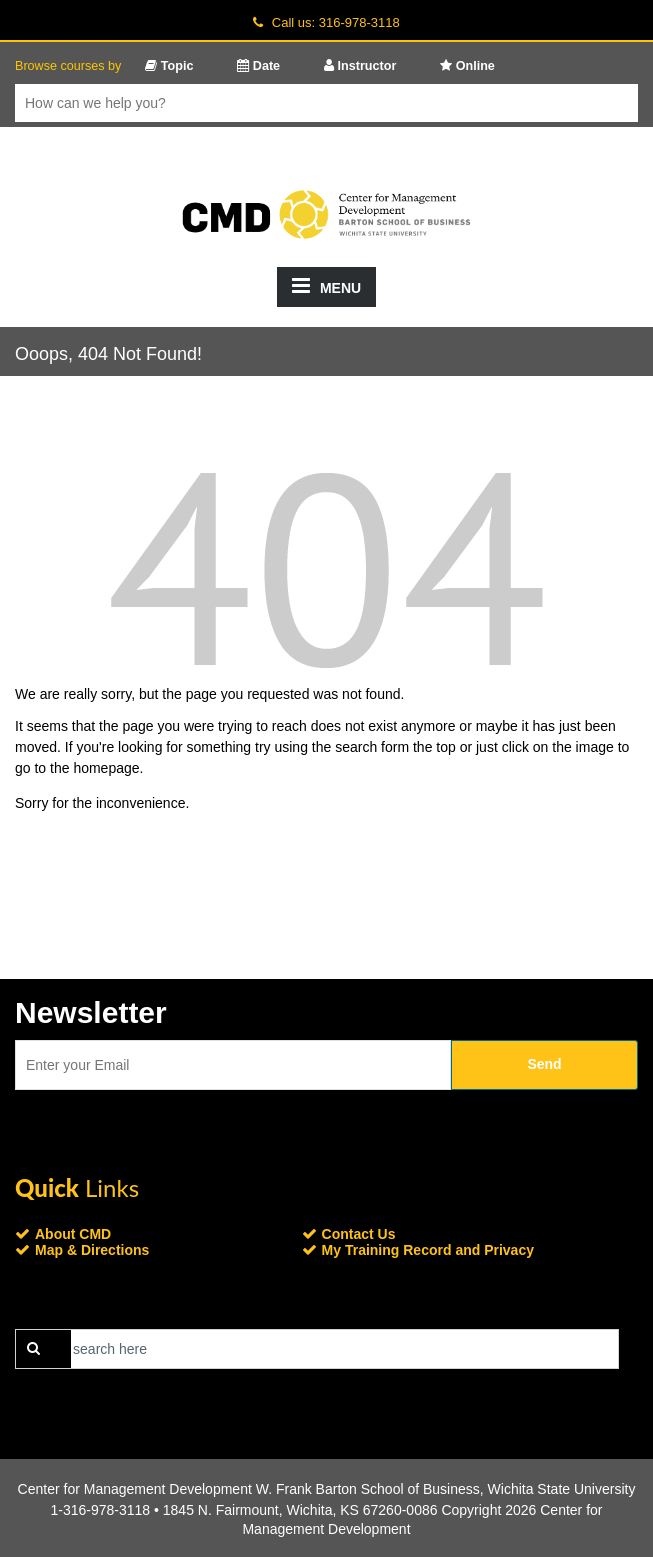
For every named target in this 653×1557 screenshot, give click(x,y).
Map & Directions (92, 1250)
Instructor (360, 66)
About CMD (73, 1234)
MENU (326, 285)
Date (258, 66)
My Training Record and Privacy (428, 1250)
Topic (169, 66)
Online (467, 66)
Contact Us (359, 1234)
